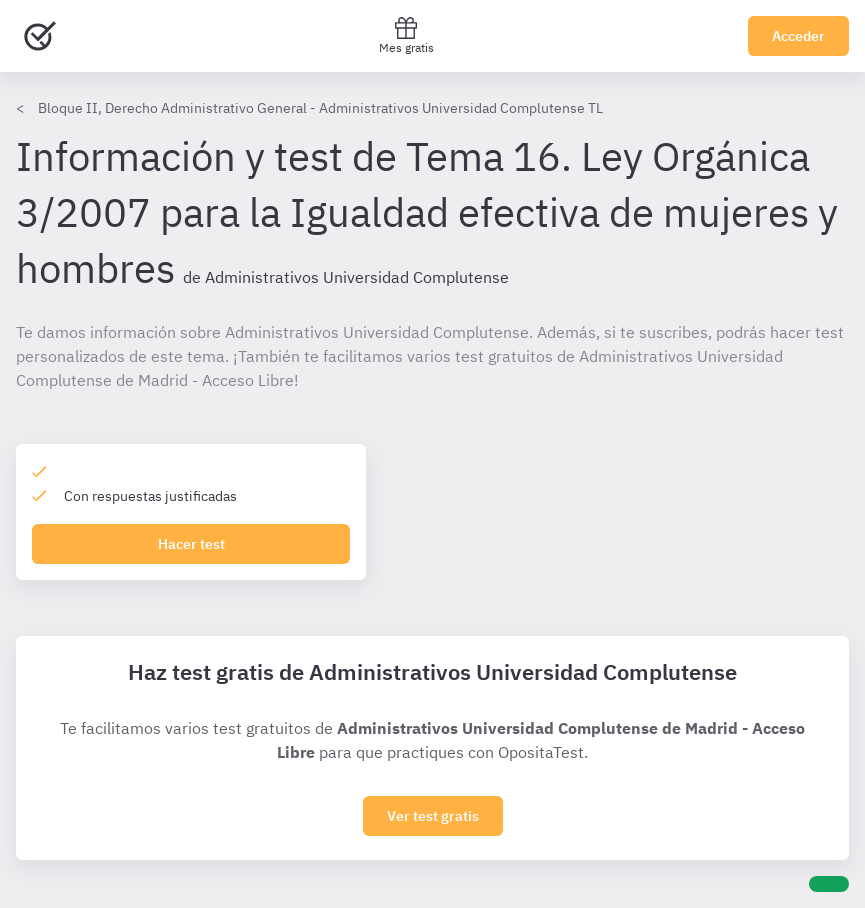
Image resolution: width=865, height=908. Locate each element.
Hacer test (191, 544)
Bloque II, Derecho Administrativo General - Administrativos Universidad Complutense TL (320, 108)
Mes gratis (406, 35)
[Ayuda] (829, 884)
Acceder (798, 36)
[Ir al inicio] (40, 36)
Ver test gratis (433, 816)
